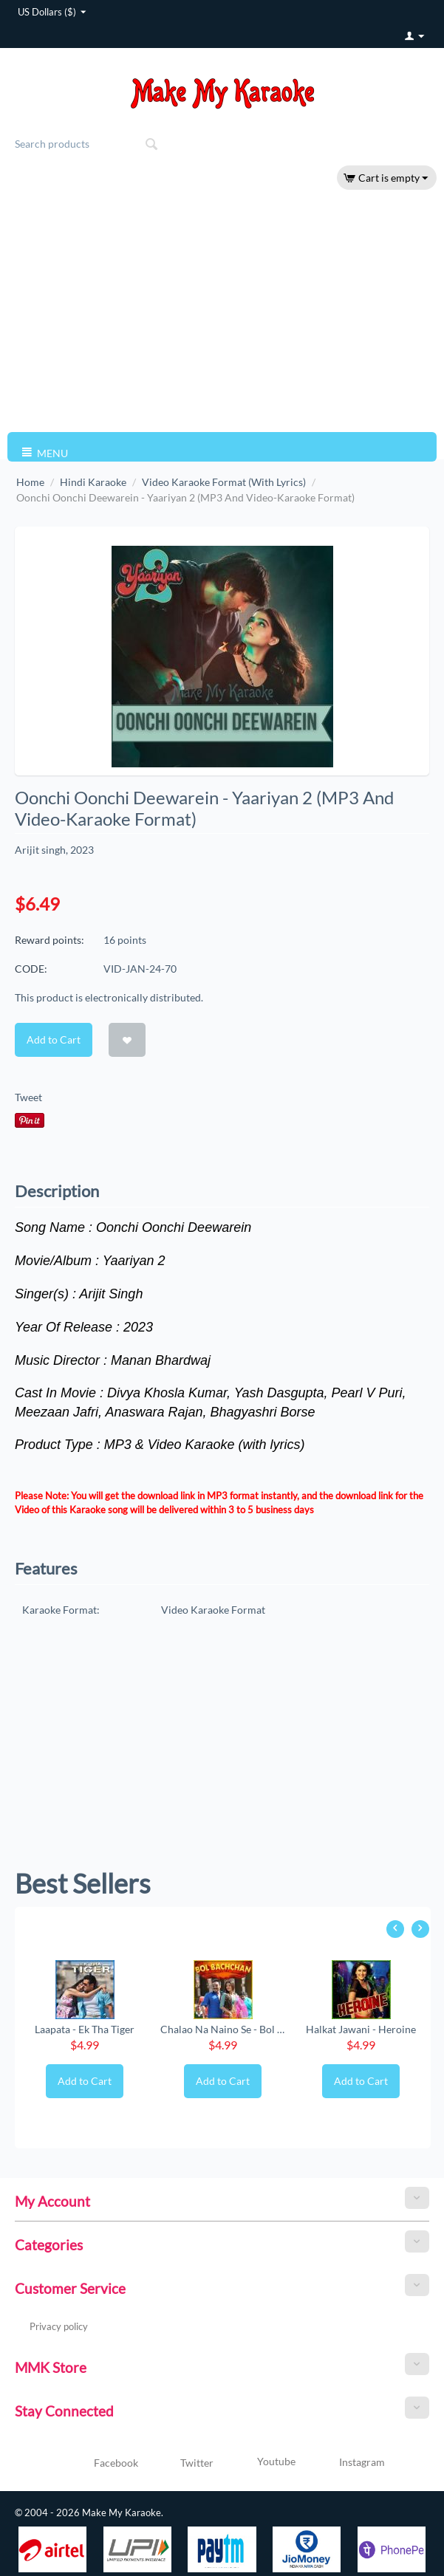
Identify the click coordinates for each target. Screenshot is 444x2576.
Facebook (98, 2464)
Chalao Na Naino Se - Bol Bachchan (222, 2029)
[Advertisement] (222, 310)
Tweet (28, 1097)
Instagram (344, 2463)
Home (30, 482)
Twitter (180, 2464)
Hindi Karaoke (93, 482)
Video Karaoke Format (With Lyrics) (224, 482)
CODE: (31, 968)
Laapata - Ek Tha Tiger (84, 2029)
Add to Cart (54, 1039)
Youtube (258, 2463)
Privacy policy (59, 2326)
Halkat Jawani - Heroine (361, 2029)
